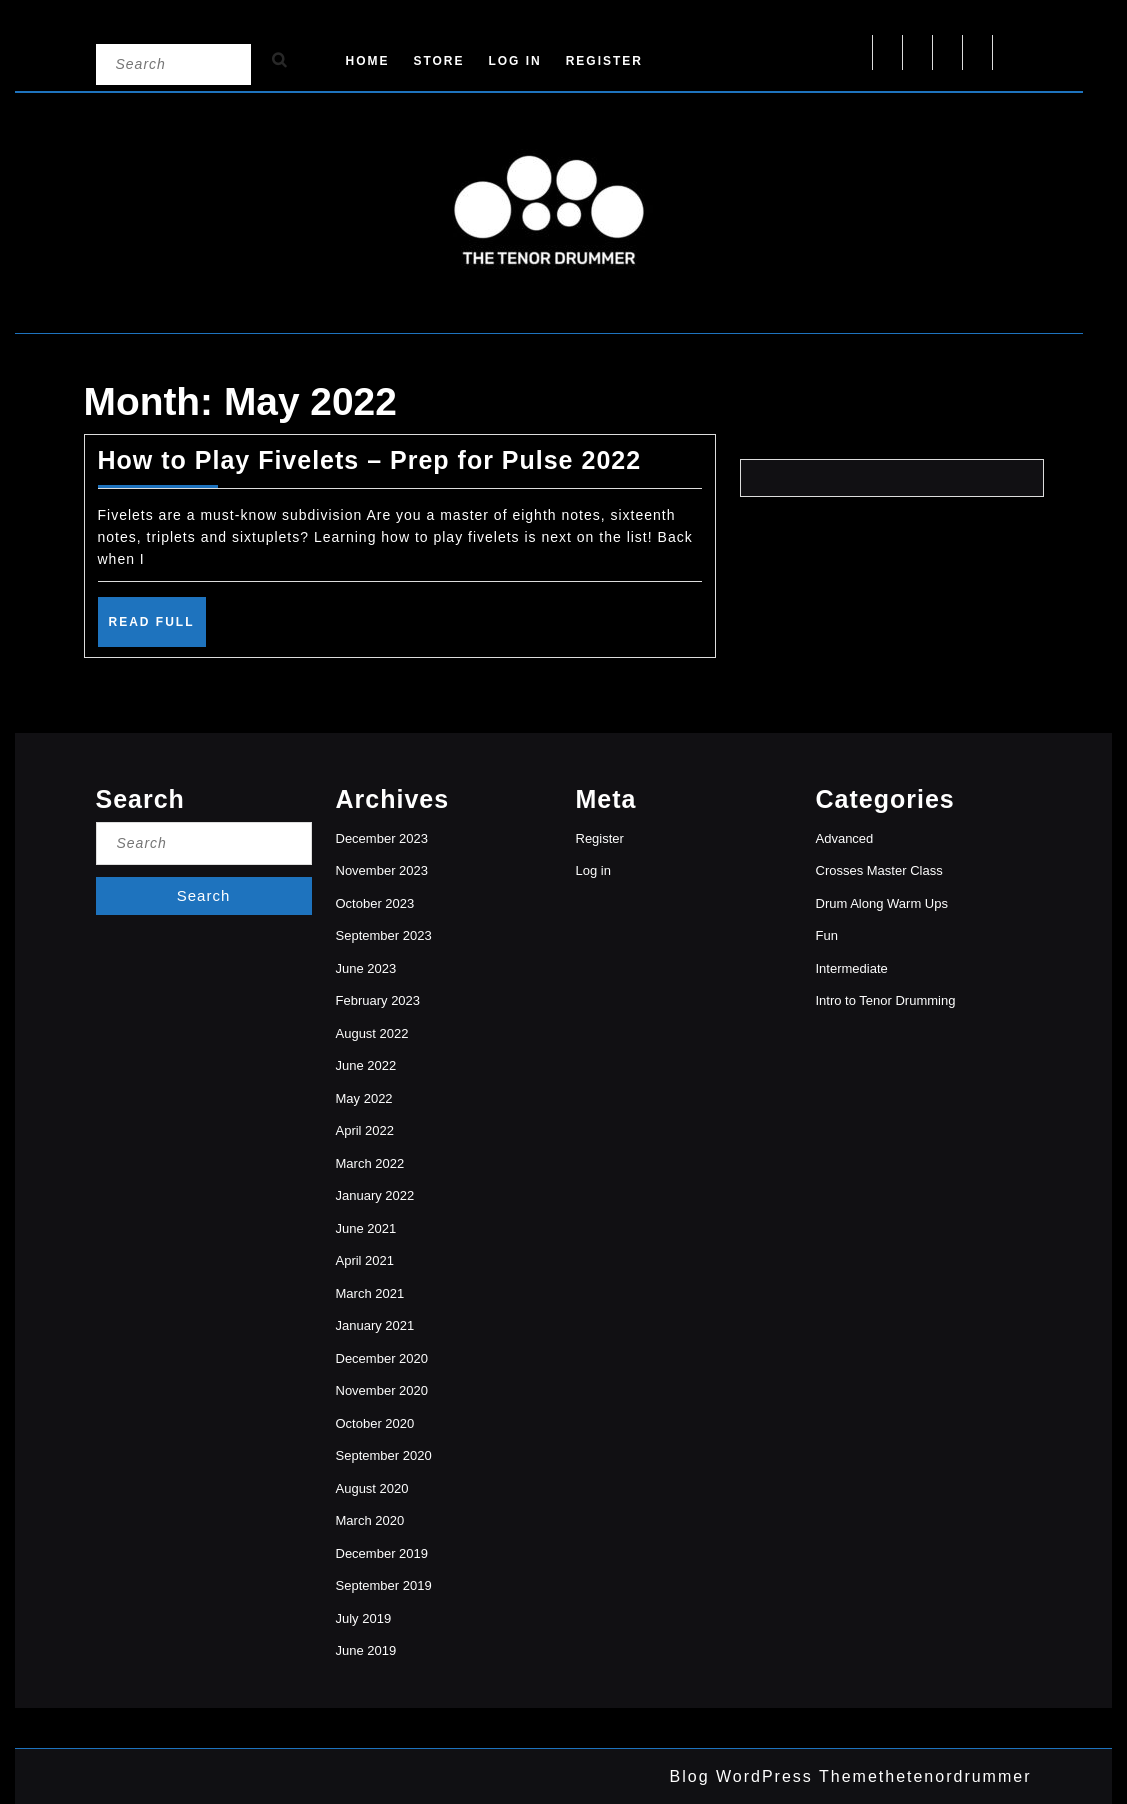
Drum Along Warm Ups (882, 903)
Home (368, 61)
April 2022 (365, 1130)
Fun (827, 935)
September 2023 (384, 935)
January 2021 (375, 1325)
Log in (514, 61)
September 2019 (384, 1585)
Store (438, 61)
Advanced (845, 838)
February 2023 (378, 1000)
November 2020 (382, 1390)
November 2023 (382, 870)
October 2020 (375, 1423)
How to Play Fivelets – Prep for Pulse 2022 (370, 460)
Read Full (157, 629)
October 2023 (375, 903)
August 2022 (372, 1033)
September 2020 (384, 1455)
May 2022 (364, 1098)
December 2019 (382, 1553)
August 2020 (372, 1488)
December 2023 (382, 838)
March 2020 (370, 1520)
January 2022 (375, 1195)
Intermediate (852, 968)
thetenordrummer (955, 1776)
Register (604, 61)
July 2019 (364, 1618)
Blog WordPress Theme (774, 1776)
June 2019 (366, 1650)
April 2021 (365, 1260)
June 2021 (366, 1228)
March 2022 (370, 1163)
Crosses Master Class (879, 870)
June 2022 (366, 1065)
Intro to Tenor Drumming (886, 1000)
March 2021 (370, 1293)
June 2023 (366, 968)
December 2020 (382, 1358)
